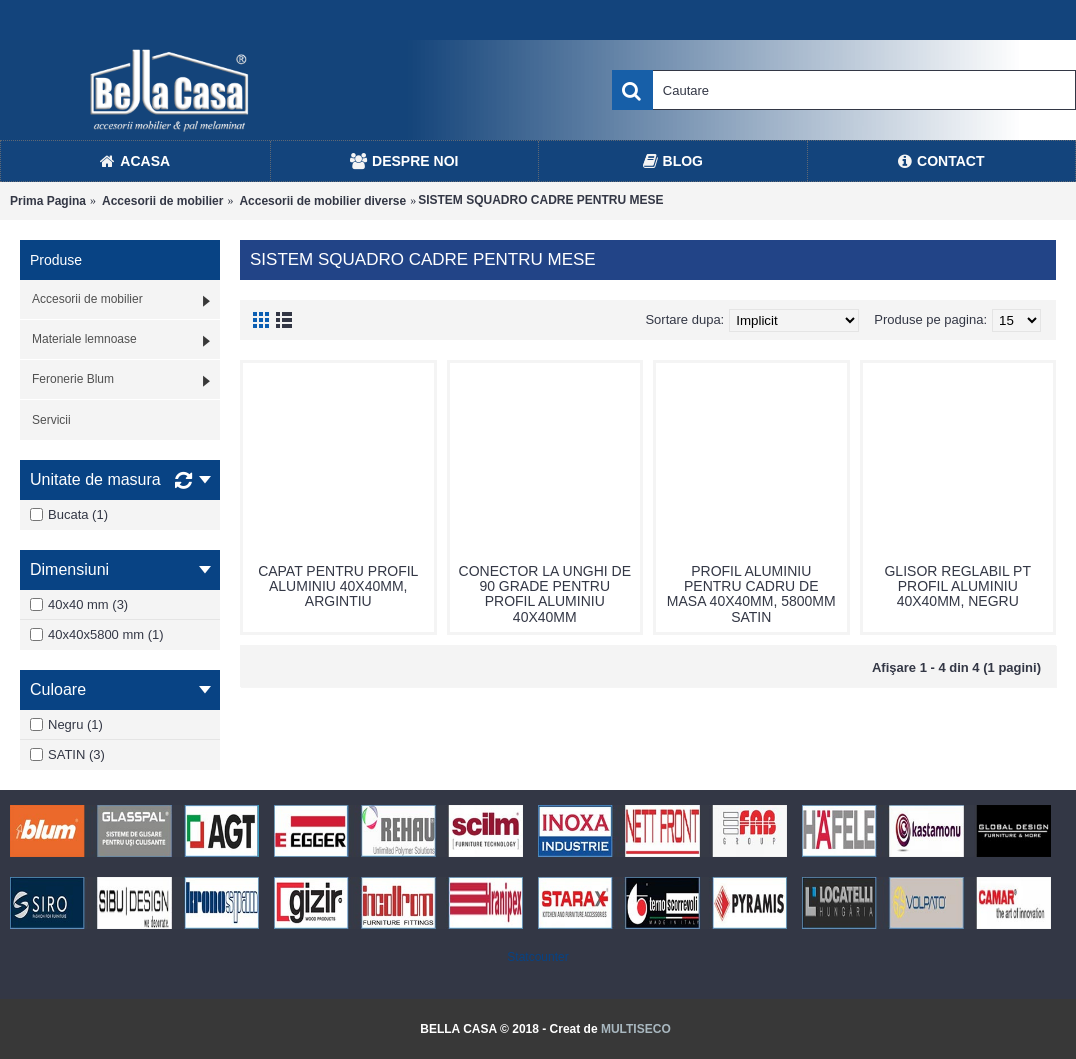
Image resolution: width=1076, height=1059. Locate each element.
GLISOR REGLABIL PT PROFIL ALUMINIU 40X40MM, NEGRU (957, 586)
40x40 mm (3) (79, 604)
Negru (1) (66, 724)
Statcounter (537, 957)
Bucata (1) (69, 514)
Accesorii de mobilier (162, 201)
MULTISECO (636, 1029)
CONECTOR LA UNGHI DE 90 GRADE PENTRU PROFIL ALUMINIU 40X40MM (545, 594)
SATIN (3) (67, 754)
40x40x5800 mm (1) (97, 634)
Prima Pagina (48, 201)
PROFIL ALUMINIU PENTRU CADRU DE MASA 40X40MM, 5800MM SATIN (751, 594)
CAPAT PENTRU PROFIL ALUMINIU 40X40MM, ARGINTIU (338, 586)
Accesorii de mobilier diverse (322, 201)
